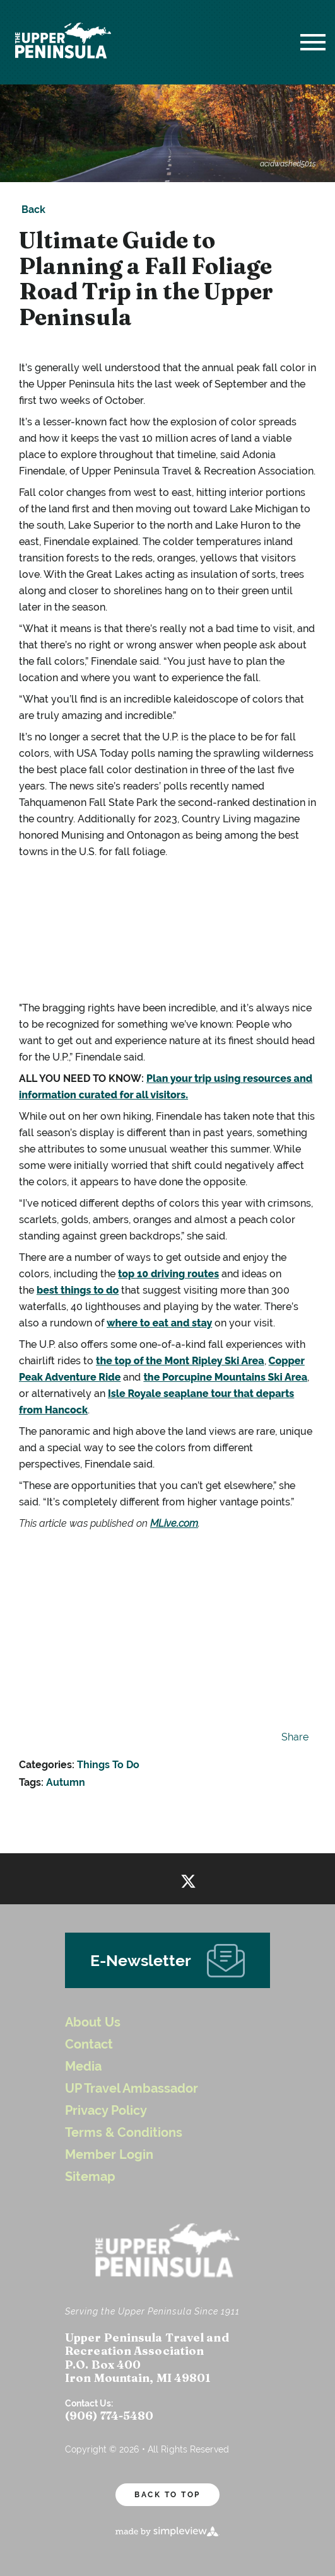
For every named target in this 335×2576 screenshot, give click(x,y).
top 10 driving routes (168, 1274)
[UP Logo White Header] (63, 42)
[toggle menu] (313, 42)
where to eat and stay (159, 1323)
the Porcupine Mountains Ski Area (225, 1377)
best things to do (78, 1290)
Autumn (65, 1782)
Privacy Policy (106, 2110)
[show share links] (292, 1737)
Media (83, 2066)
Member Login (109, 2155)
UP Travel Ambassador (131, 2088)
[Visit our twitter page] (188, 1879)
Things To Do (108, 1765)
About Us (92, 2022)
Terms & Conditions (123, 2132)
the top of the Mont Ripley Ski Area (180, 1361)
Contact (89, 2044)
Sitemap (90, 2177)
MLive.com (174, 1523)
